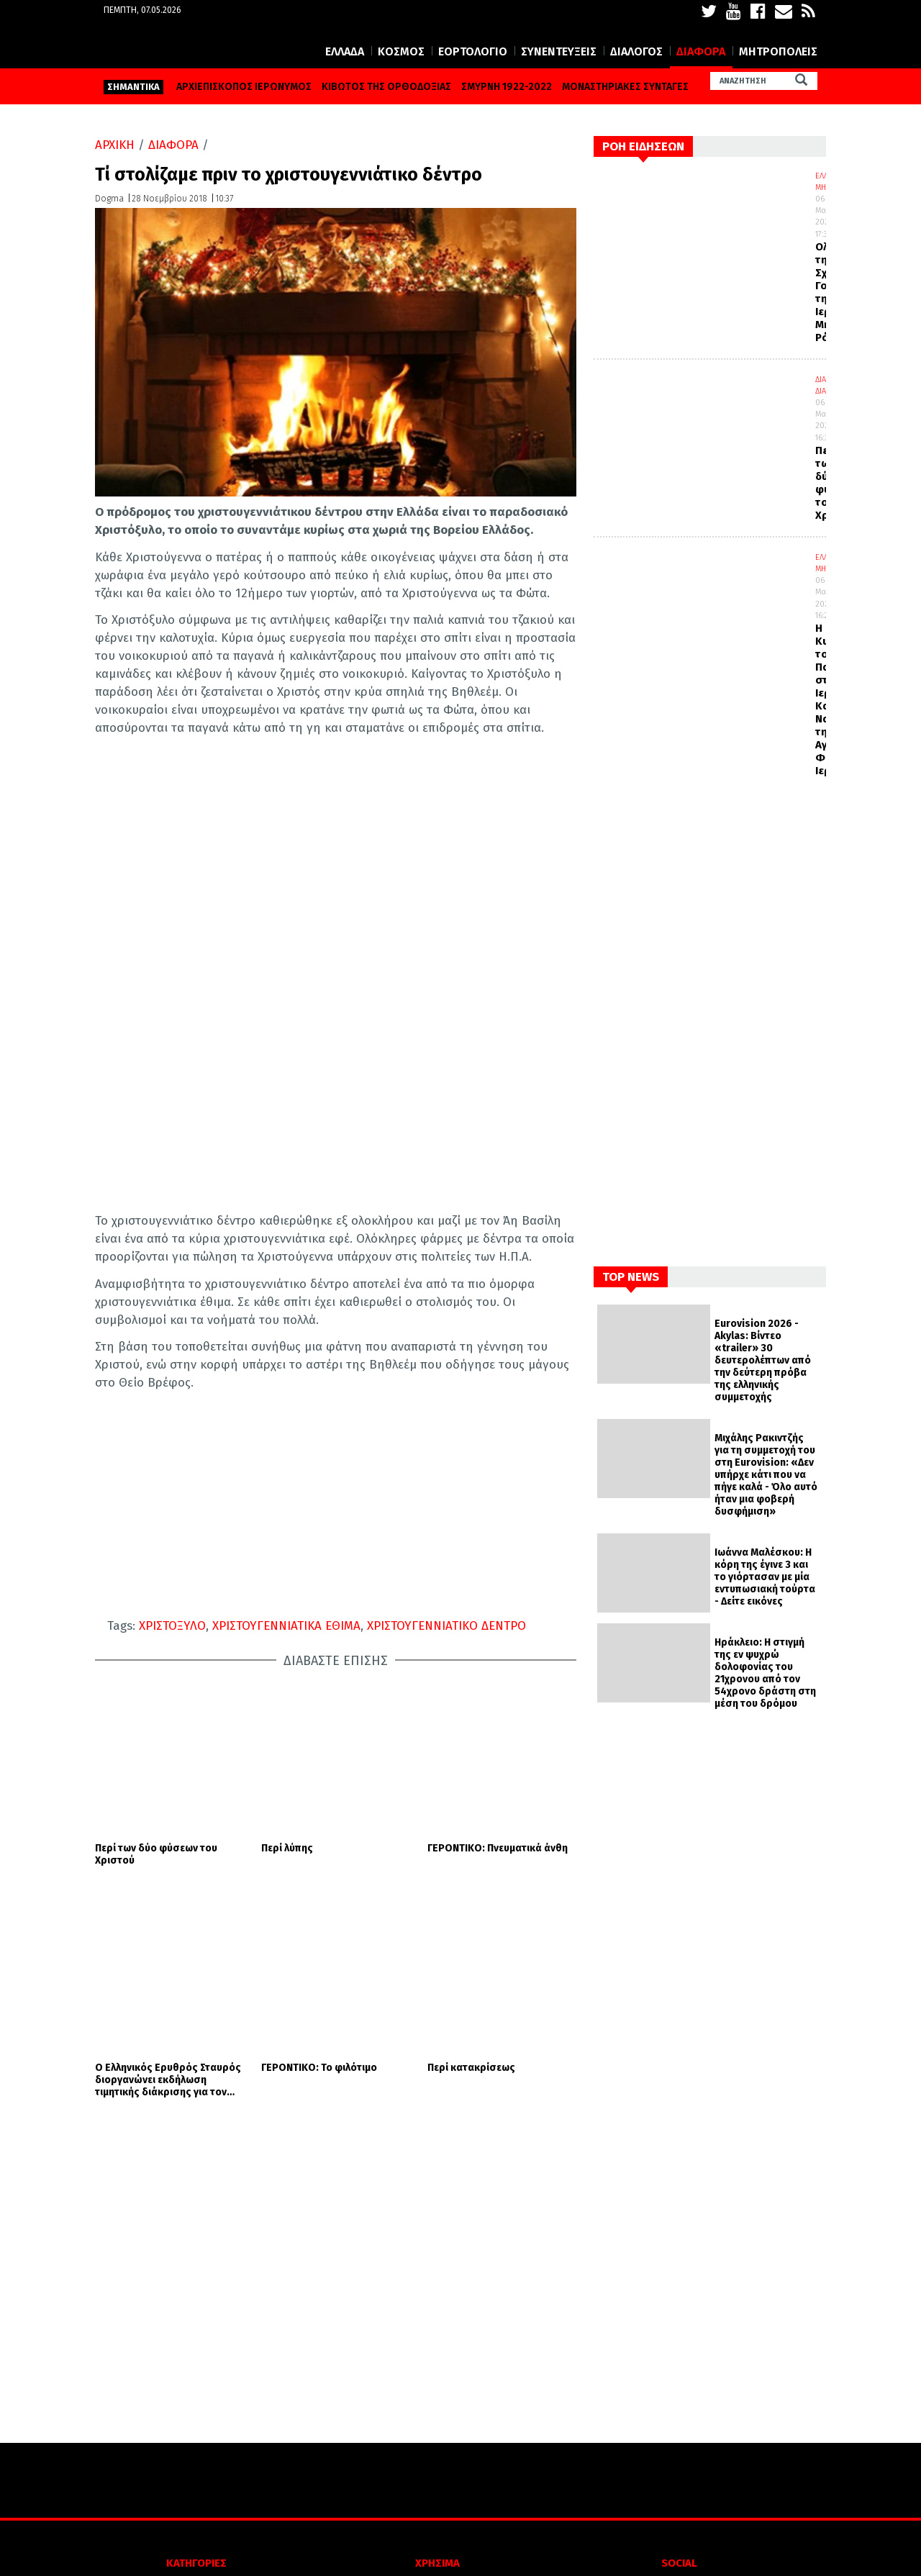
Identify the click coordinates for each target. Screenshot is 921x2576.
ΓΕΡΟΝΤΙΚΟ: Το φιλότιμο (319, 1793)
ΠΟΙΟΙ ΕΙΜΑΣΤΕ (437, 2354)
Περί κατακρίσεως (471, 1793)
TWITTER (609, 2377)
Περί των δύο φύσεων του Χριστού (156, 1717)
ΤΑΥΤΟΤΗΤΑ (437, 2421)
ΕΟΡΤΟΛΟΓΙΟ (472, 51)
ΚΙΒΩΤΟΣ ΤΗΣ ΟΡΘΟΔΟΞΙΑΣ (386, 87)
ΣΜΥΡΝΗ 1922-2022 (506, 87)
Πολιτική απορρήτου (437, 2399)
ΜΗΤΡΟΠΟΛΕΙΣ (778, 51)
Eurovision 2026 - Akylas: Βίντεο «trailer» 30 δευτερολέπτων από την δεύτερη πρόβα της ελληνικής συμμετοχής (762, 1360)
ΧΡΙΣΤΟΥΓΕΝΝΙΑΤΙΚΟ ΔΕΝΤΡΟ (446, 1625)
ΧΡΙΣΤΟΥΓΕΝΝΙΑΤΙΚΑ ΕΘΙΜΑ (286, 1625)
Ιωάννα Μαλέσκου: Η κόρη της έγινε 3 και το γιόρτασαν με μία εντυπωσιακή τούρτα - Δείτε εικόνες (764, 1576)
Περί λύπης (287, 1711)
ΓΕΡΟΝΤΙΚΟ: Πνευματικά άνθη (497, 1711)
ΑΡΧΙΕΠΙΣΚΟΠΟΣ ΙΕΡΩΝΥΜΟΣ (244, 87)
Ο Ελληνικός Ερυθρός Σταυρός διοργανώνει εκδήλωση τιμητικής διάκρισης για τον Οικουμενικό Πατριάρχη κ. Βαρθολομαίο (168, 1805)
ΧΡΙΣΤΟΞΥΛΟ (172, 1625)
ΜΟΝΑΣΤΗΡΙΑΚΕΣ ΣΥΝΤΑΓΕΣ (625, 87)
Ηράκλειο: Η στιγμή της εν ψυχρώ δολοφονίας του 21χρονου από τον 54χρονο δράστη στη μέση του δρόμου (765, 1673)
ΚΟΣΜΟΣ (401, 51)
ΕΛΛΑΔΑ (344, 51)
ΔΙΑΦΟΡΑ (700, 51)
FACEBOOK (612, 2354)
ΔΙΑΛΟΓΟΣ (636, 51)
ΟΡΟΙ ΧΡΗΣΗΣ (437, 2377)
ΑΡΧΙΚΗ (115, 145)
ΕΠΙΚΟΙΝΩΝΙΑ (437, 2444)
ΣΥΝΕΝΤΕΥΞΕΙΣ (558, 51)
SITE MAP (438, 2466)
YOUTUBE (610, 2399)
